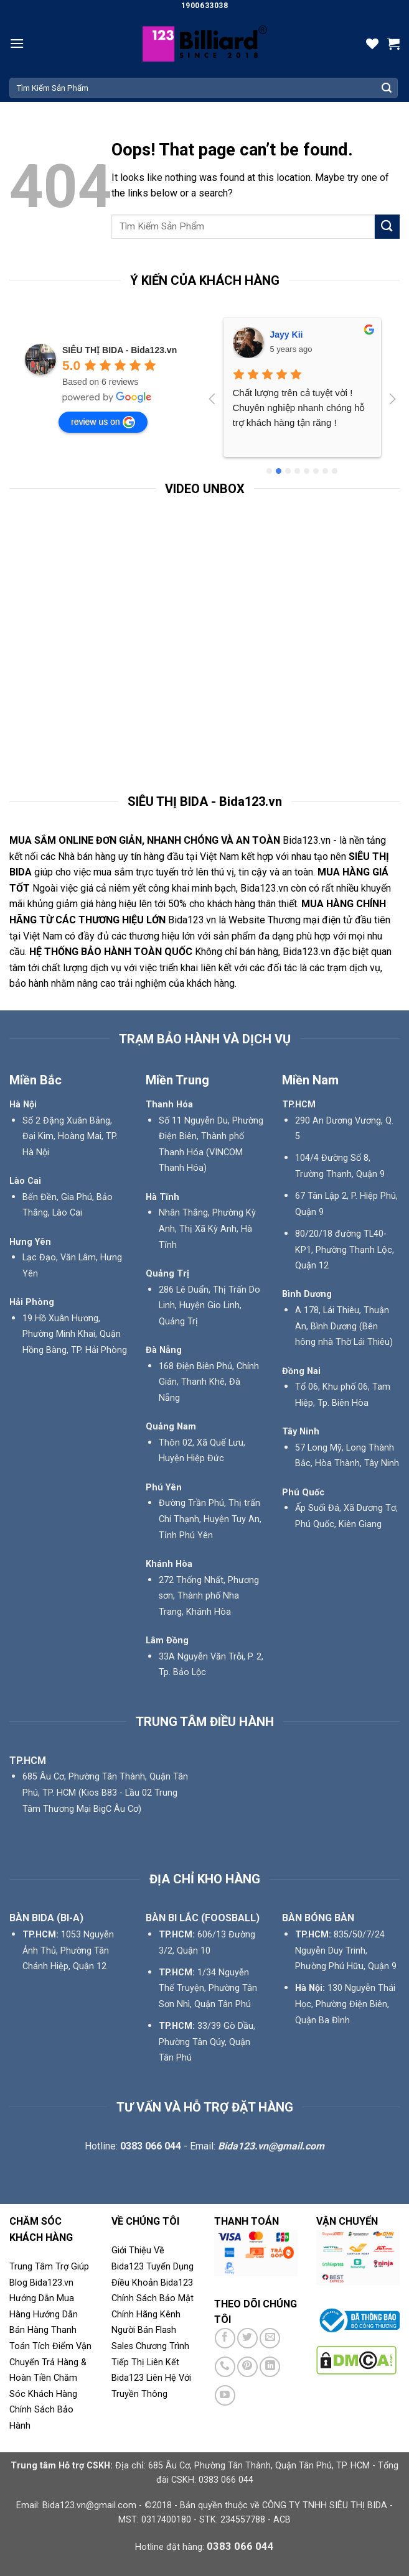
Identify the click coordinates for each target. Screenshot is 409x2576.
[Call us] (225, 2367)
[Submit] (386, 88)
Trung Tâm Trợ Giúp (49, 2266)
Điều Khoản (136, 2283)
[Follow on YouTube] (225, 2395)
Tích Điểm (52, 2346)
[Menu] (16, 43)
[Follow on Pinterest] (247, 2367)
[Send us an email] (270, 2338)
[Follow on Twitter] (247, 2338)
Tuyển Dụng (170, 2266)
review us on (103, 422)
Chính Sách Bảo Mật (152, 2298)
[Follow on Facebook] (225, 2338)
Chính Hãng (134, 2314)
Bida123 (177, 2283)
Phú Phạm (291, 334)
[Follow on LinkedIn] (270, 2367)
